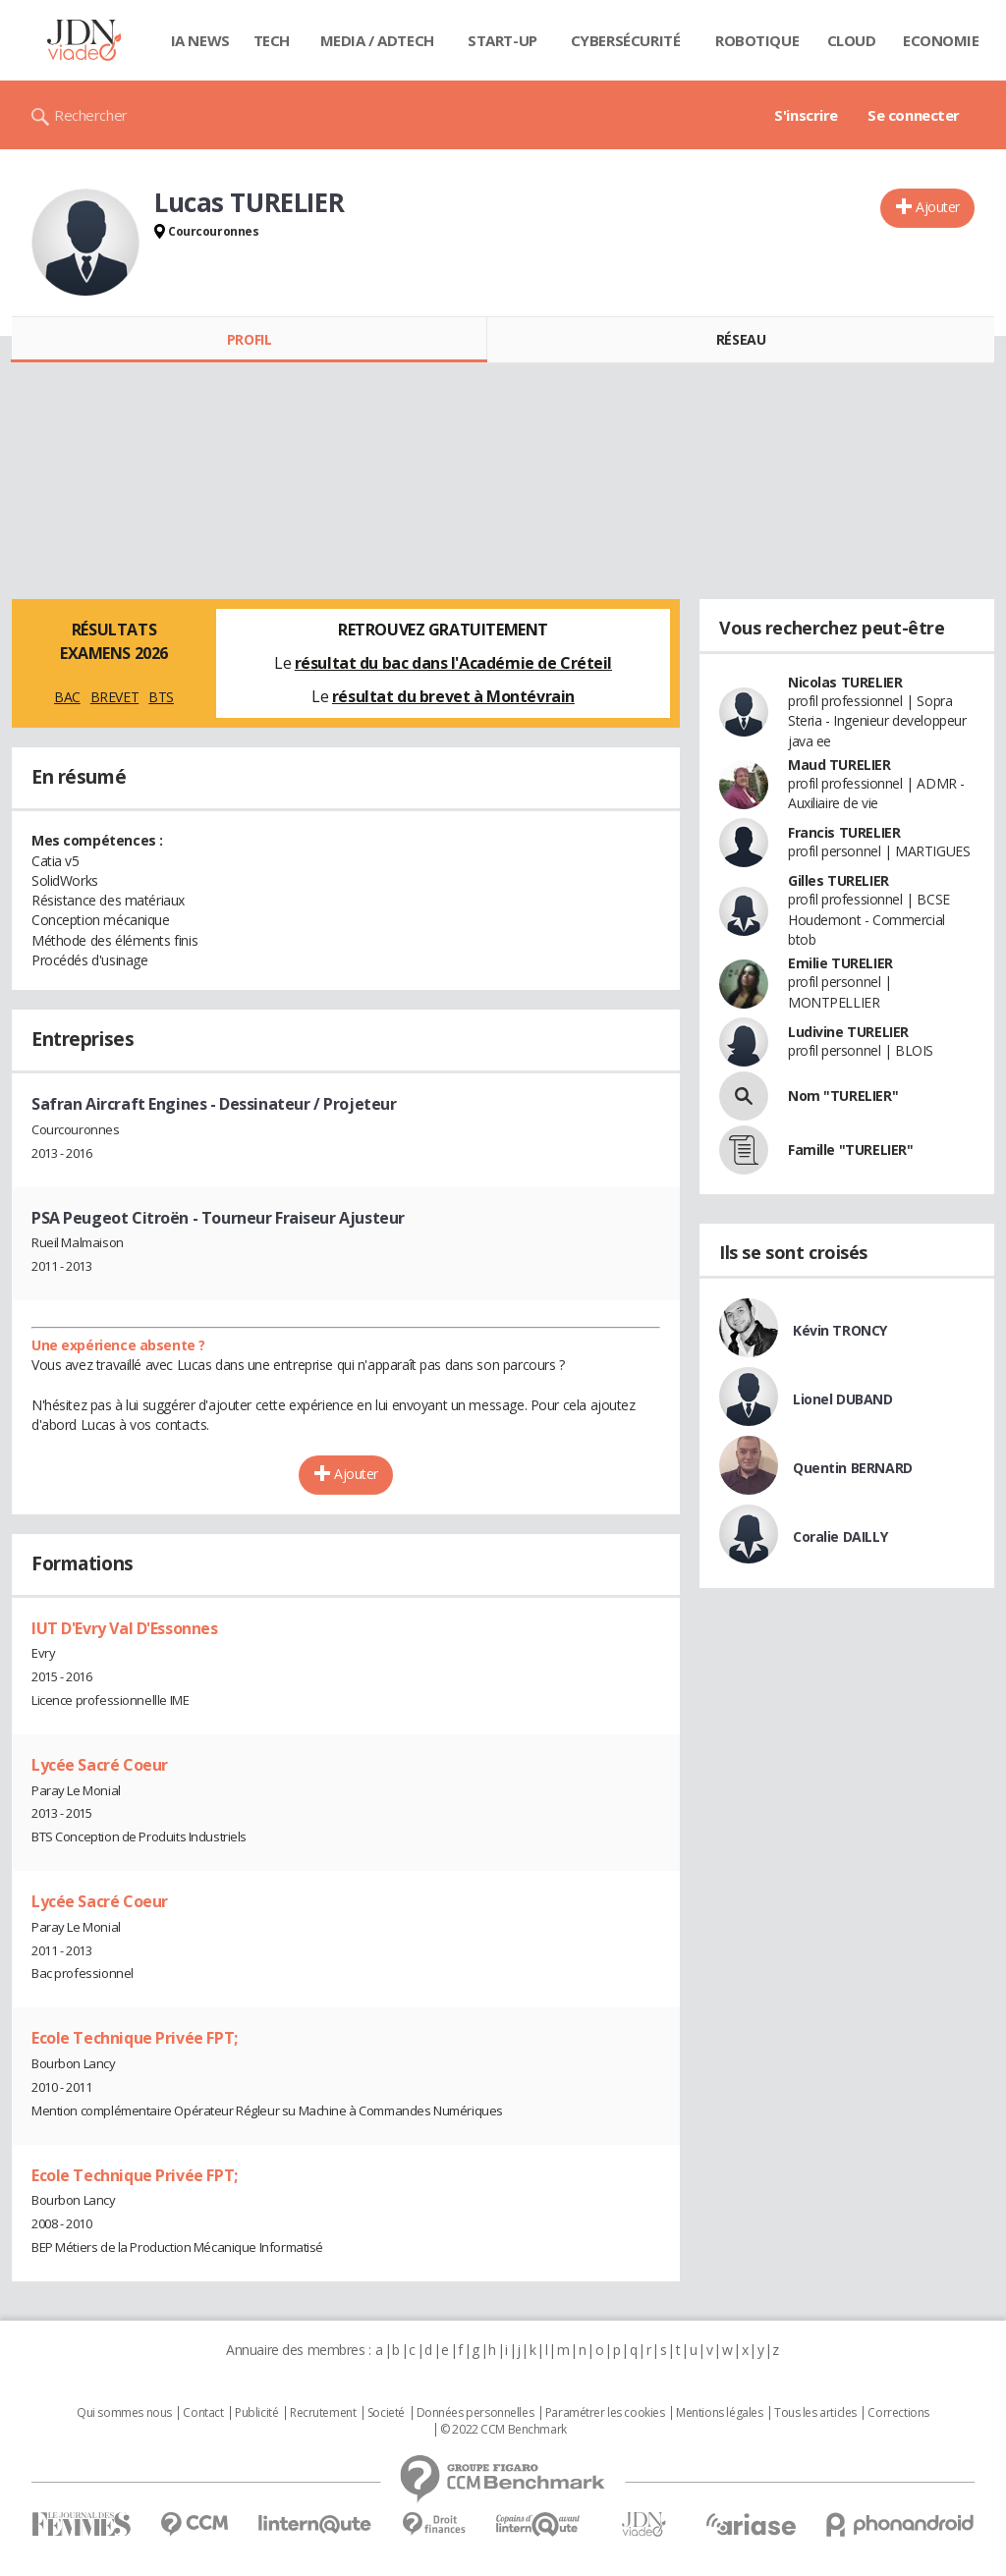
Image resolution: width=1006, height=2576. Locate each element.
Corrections (897, 2413)
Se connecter (913, 115)
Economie (941, 40)
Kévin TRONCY (840, 1330)
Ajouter (938, 206)
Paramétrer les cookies (605, 2413)
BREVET (114, 696)
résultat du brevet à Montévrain (453, 696)
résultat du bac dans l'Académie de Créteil (453, 663)
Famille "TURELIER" (850, 1149)
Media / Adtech (377, 40)
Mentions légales (719, 2413)
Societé (386, 2413)
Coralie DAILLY (840, 1536)
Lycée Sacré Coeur (99, 1765)
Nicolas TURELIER (845, 682)
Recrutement (323, 2413)
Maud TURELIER (839, 764)
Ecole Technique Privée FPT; (134, 2038)
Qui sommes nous (124, 2413)
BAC (67, 696)
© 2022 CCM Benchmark (503, 2430)
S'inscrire (806, 115)
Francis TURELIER (844, 832)
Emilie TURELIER (840, 963)
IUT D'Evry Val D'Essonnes (124, 1628)
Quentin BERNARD (853, 1467)
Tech (271, 40)
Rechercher (91, 115)
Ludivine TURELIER (848, 1031)
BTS (161, 696)
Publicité (256, 2413)
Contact (203, 2413)
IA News (200, 40)
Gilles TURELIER (838, 880)
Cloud (851, 40)
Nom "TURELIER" (843, 1095)
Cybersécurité (626, 40)
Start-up (502, 40)
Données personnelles (475, 2413)
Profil (249, 339)
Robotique (757, 40)
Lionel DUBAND (843, 1399)
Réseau (740, 339)
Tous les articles (815, 2413)
